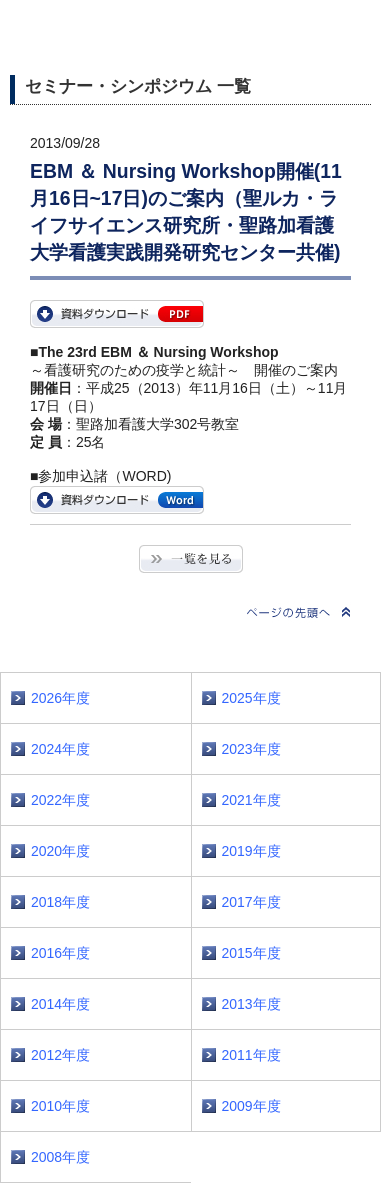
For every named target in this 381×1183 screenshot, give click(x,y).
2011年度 (251, 1055)
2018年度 (60, 902)
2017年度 (251, 902)
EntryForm (117, 500)
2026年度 (60, 698)
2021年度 (251, 800)
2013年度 (251, 1004)
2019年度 (251, 851)
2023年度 (251, 749)
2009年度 (251, 1106)
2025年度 (251, 698)
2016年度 (60, 953)
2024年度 (60, 749)
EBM (117, 314)
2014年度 (60, 1004)
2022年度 (60, 800)
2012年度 (60, 1055)
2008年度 (60, 1157)
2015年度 (251, 953)
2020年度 (60, 851)
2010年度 (60, 1106)
